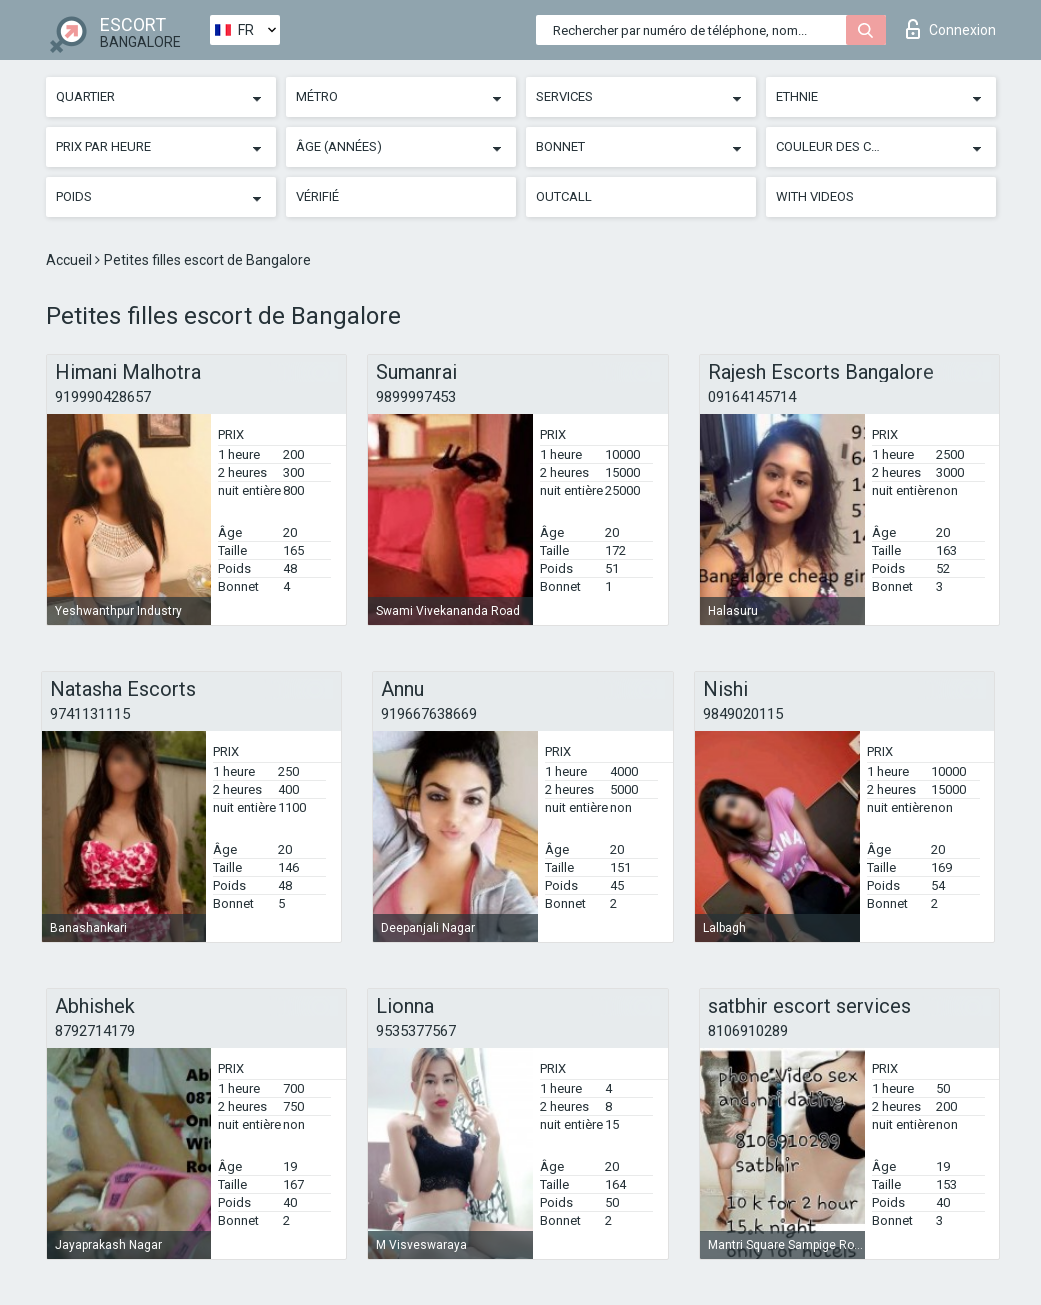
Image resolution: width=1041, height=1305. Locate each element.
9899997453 (416, 397)
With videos (815, 196)
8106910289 (748, 1031)
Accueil (70, 260)
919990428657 (103, 397)
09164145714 (752, 397)
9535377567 (416, 1031)
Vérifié (317, 196)
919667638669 (429, 714)
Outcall (564, 196)
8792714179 (95, 1031)
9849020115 (743, 714)
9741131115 (90, 714)
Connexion (951, 29)
